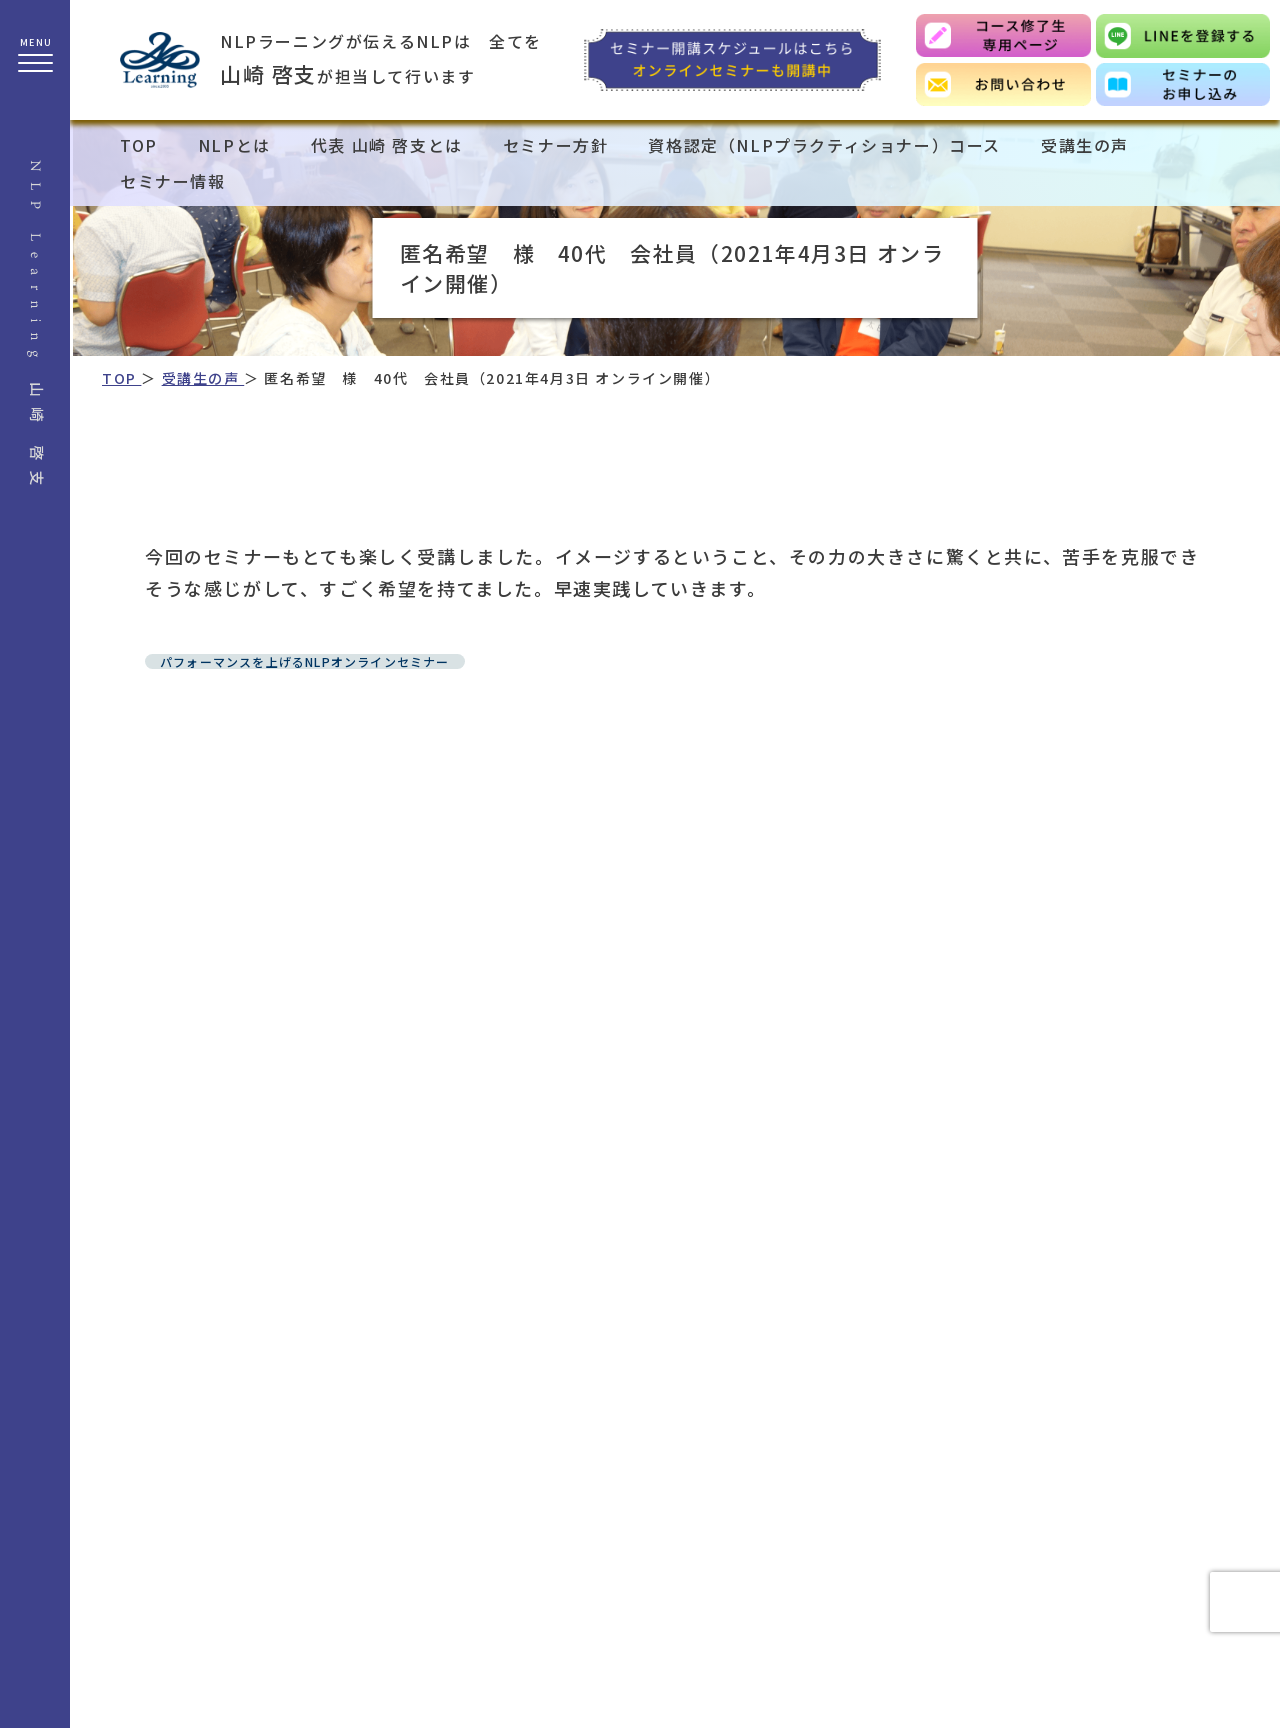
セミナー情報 (173, 181)
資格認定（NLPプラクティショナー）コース (824, 145)
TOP (139, 145)
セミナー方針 (556, 145)
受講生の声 (1085, 145)
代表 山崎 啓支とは (387, 145)
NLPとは (234, 145)
